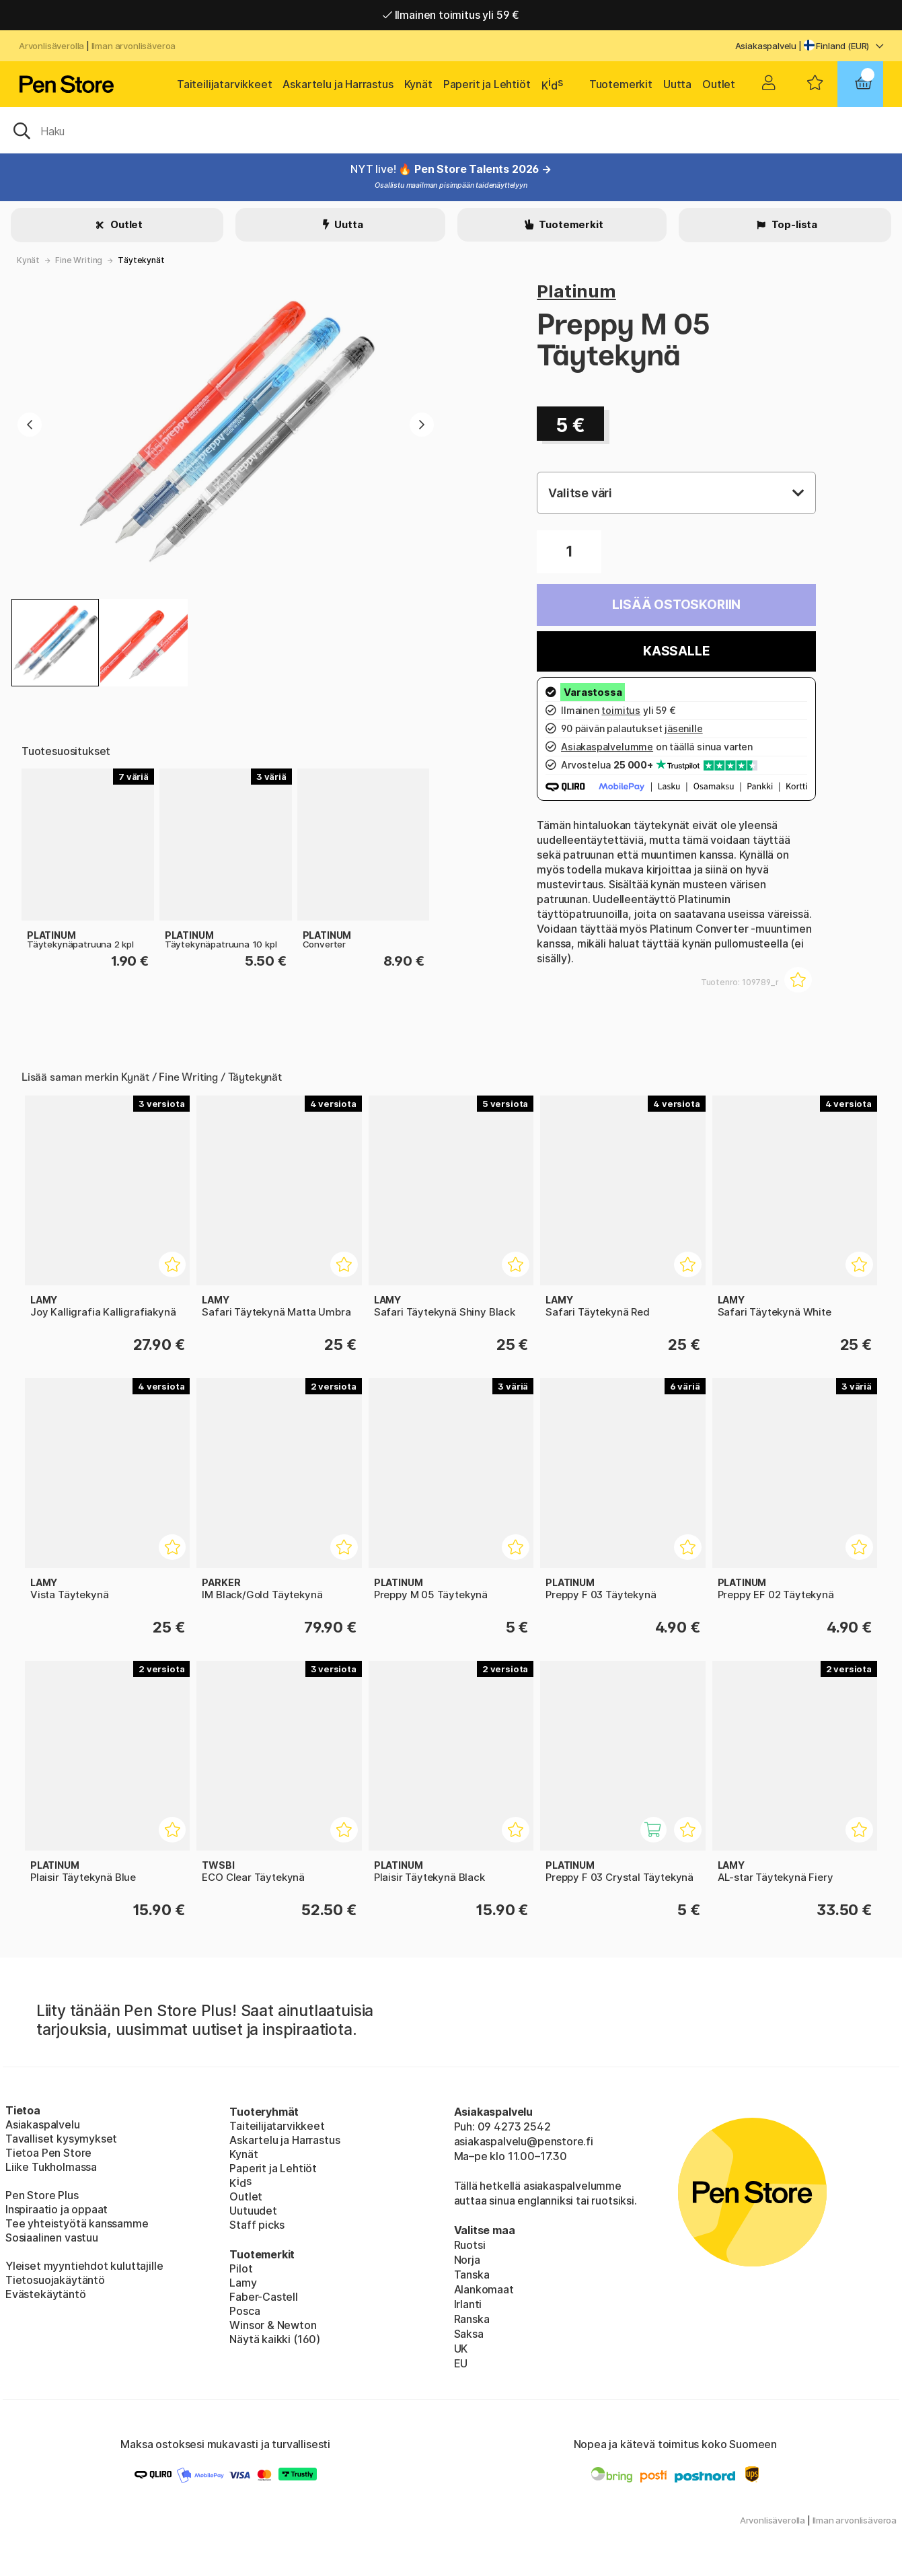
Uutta (677, 84)
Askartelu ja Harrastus (338, 84)
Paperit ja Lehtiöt (487, 84)
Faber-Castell (263, 2296)
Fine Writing (78, 260)
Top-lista (793, 224)
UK (461, 2348)
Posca (244, 2311)
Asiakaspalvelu (766, 45)
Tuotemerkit (620, 84)
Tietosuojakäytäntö (55, 2280)
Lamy (242, 2282)
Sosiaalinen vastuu (51, 2237)
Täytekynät (141, 260)
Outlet (718, 84)
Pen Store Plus (42, 2195)
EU (461, 2363)
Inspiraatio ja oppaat (56, 2209)
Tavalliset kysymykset (61, 2138)
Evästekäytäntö (45, 2294)
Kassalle (676, 651)
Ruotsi (470, 2245)
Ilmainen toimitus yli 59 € (451, 15)
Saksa (469, 2333)
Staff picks (257, 2224)
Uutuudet (253, 2210)
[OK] (451, 130)
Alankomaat (484, 2289)
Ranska (472, 2319)
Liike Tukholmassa (51, 2167)
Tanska (472, 2274)
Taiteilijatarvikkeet (224, 84)
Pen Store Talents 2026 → (483, 169)
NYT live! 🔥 (382, 169)
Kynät (418, 84)
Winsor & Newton (272, 2325)
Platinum (576, 291)
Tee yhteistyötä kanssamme (77, 2223)
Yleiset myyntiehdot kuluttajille (84, 2266)
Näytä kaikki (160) (274, 2339)
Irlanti (468, 2304)
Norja (467, 2259)
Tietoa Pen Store (48, 2152)
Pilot (240, 2268)
